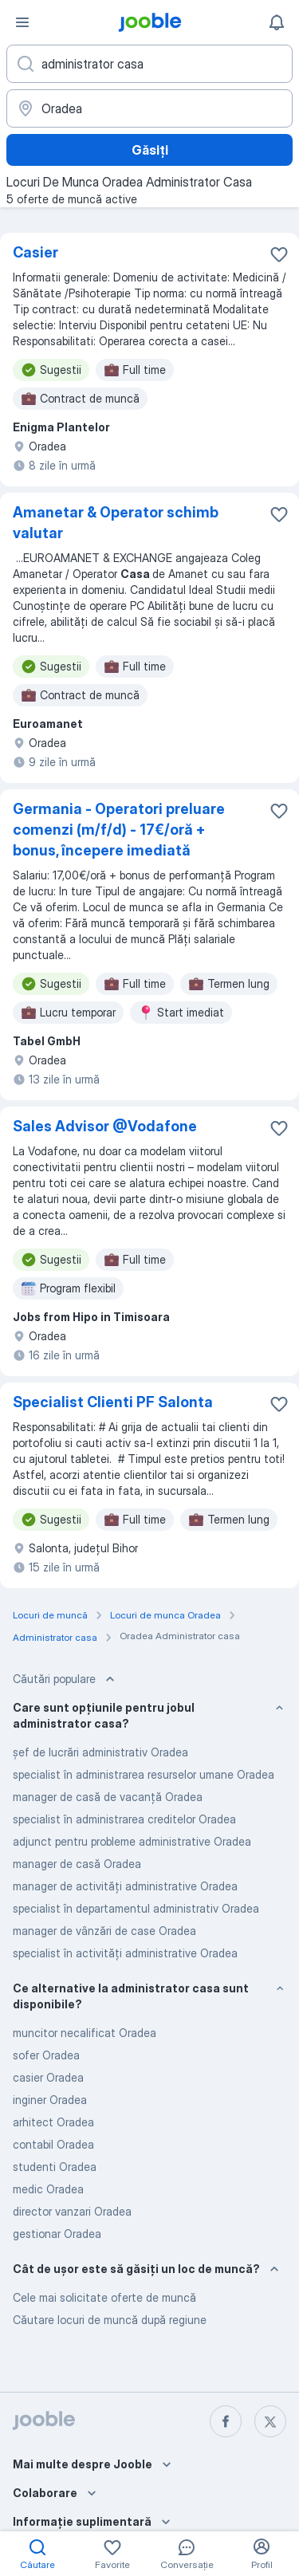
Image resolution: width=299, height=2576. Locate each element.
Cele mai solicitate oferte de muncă (104, 2297)
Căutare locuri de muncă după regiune (110, 2319)
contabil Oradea (53, 2144)
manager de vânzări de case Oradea (104, 1930)
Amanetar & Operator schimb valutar (115, 522)
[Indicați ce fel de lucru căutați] (149, 64)
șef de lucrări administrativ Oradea (100, 1752)
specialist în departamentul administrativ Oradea (136, 1908)
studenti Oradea (54, 2166)
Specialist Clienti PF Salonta (113, 1402)
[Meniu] (22, 22)
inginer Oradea (50, 2099)
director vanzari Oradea (72, 2211)
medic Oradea (48, 2189)
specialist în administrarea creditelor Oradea (124, 1819)
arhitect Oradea (53, 2122)
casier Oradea (48, 2077)
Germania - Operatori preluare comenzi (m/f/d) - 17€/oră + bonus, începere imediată (119, 829)
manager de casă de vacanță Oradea (108, 1796)
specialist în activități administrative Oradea (125, 1953)
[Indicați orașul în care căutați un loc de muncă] (149, 108)
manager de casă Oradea (77, 1863)
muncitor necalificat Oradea (84, 2032)
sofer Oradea (46, 2055)
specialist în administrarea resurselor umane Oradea (143, 1774)
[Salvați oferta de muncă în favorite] (279, 254)
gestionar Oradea (57, 2233)
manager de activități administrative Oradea (125, 1886)
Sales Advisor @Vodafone (105, 1126)
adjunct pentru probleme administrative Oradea (132, 1841)
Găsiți (150, 150)
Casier (35, 252)
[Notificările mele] (276, 22)
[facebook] (226, 2421)
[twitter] (270, 2421)
